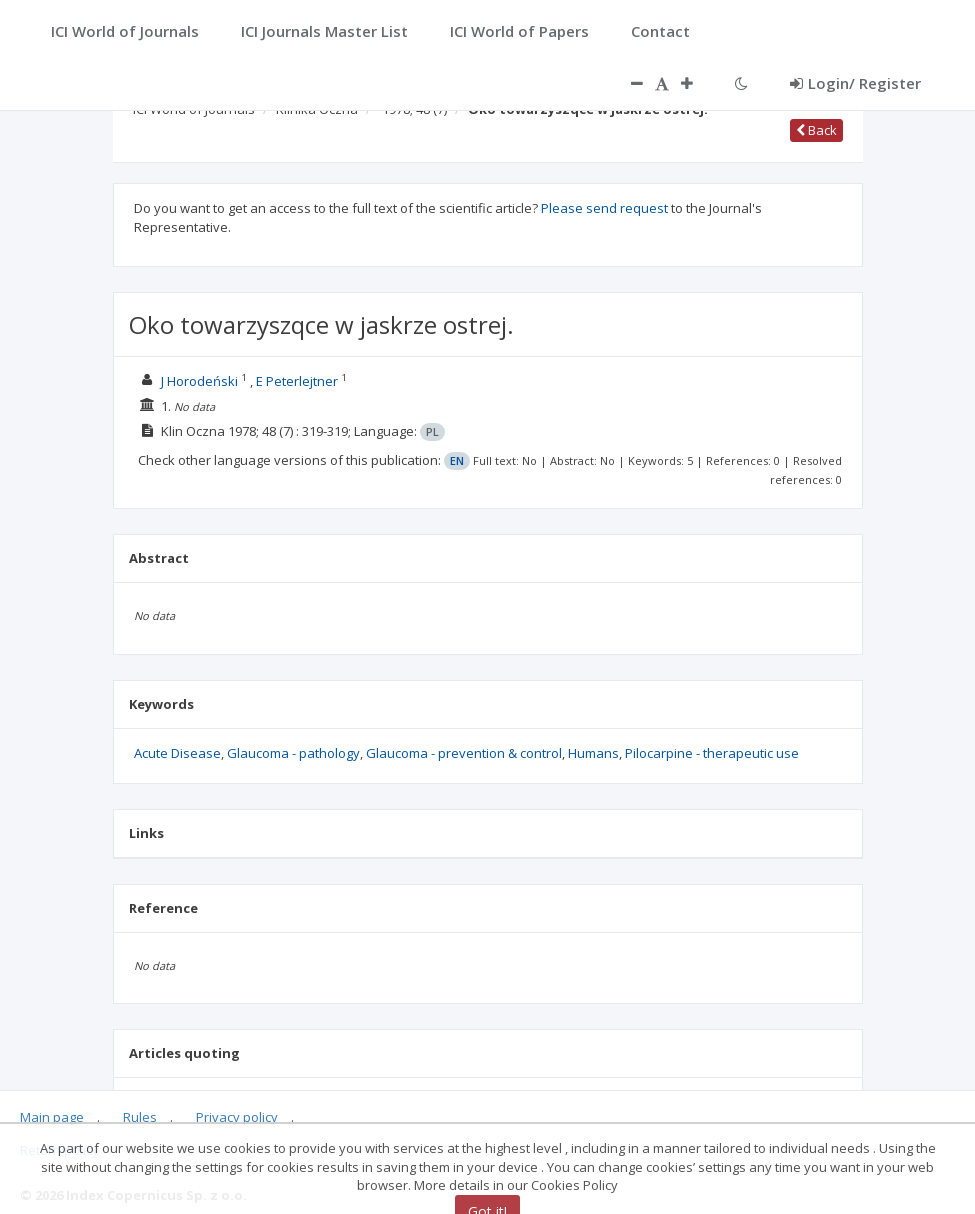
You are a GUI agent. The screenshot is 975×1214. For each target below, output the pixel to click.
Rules (140, 1117)
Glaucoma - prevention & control (464, 753)
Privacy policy (237, 1117)
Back (816, 130)
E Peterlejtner (297, 381)
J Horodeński (199, 381)
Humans (593, 753)
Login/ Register (855, 83)
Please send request (604, 208)
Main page (52, 1117)
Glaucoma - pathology (293, 753)
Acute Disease (177, 753)
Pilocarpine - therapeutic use (712, 753)
